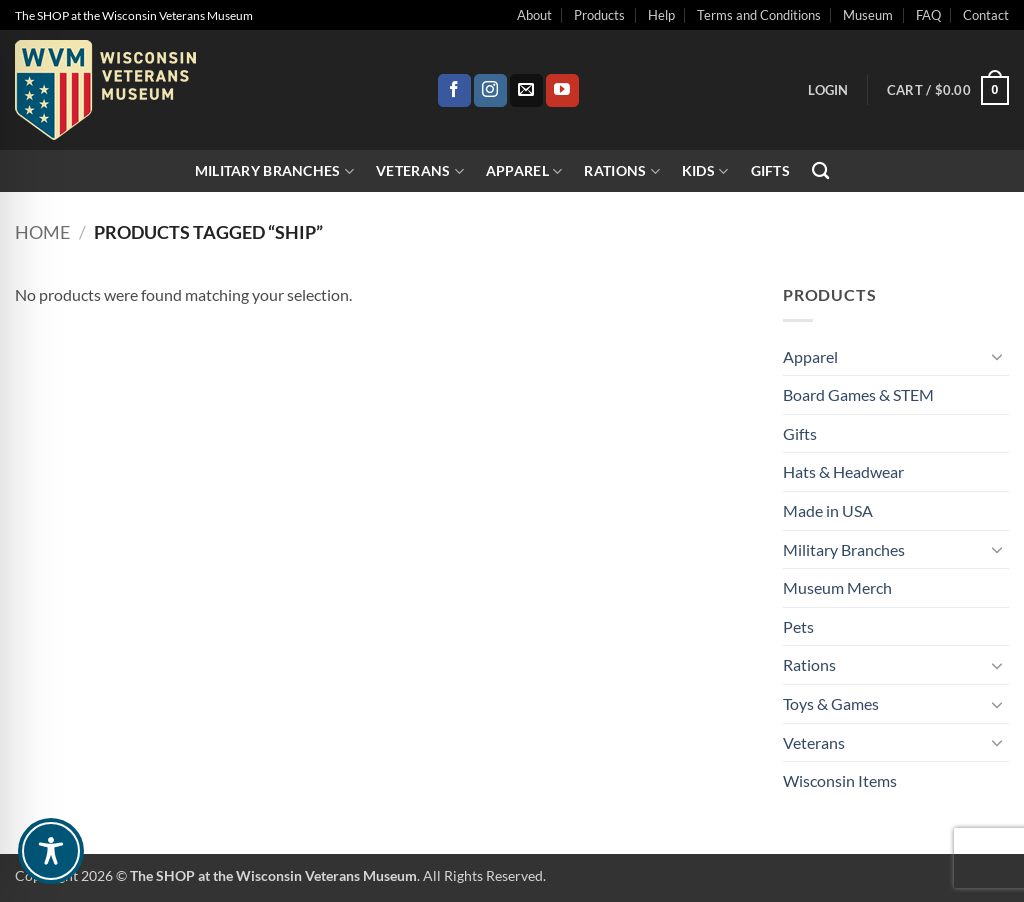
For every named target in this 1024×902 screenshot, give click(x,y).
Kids (705, 171)
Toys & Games (831, 703)
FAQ (928, 15)
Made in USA (828, 510)
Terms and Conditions (759, 15)
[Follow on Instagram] (490, 91)
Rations (622, 171)
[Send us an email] (526, 91)
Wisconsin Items (840, 780)
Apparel (524, 171)
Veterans (420, 171)
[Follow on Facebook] (454, 91)
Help (661, 15)
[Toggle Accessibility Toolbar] (51, 851)
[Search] (820, 171)
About (534, 15)
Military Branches (274, 171)
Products (599, 15)
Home (42, 232)
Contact (986, 15)
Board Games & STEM (858, 394)
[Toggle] (997, 356)
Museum (868, 15)
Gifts (770, 170)
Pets (798, 626)
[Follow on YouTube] (562, 91)
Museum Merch (837, 587)
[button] (828, 90)
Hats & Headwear (843, 471)
